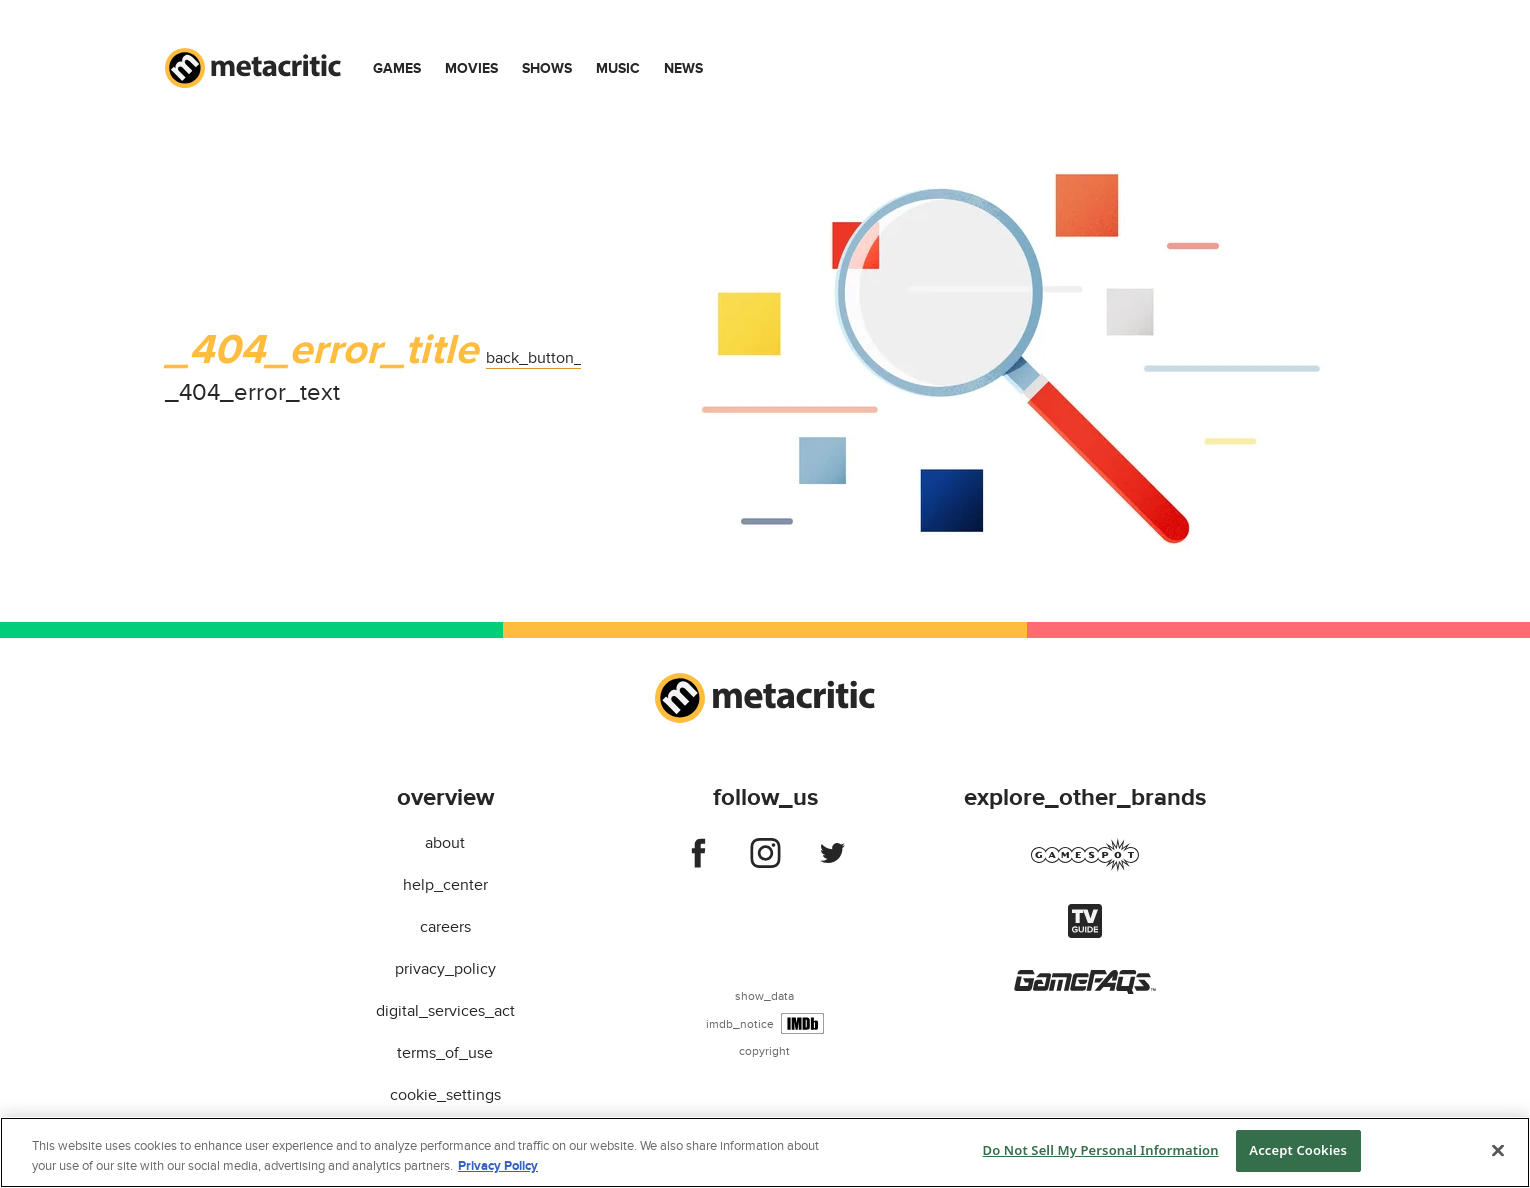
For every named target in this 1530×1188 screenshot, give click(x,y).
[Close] (1498, 1150)
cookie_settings (445, 1095)
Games (397, 68)
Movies (471, 68)
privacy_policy (445, 969)
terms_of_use (445, 1053)
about (445, 843)
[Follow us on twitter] (832, 857)
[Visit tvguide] (1085, 933)
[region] (765, 1152)
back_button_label (551, 358)
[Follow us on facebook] (698, 857)
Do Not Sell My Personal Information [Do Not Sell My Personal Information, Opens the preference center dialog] (1101, 1150)
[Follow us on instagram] (765, 857)
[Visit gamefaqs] (1085, 989)
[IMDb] (802, 1023)
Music (618, 68)
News (683, 68)
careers (445, 927)
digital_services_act (445, 1011)
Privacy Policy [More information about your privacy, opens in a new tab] (498, 1166)
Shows (547, 68)
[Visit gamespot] (1085, 867)
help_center (445, 885)
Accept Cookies (1298, 1150)
